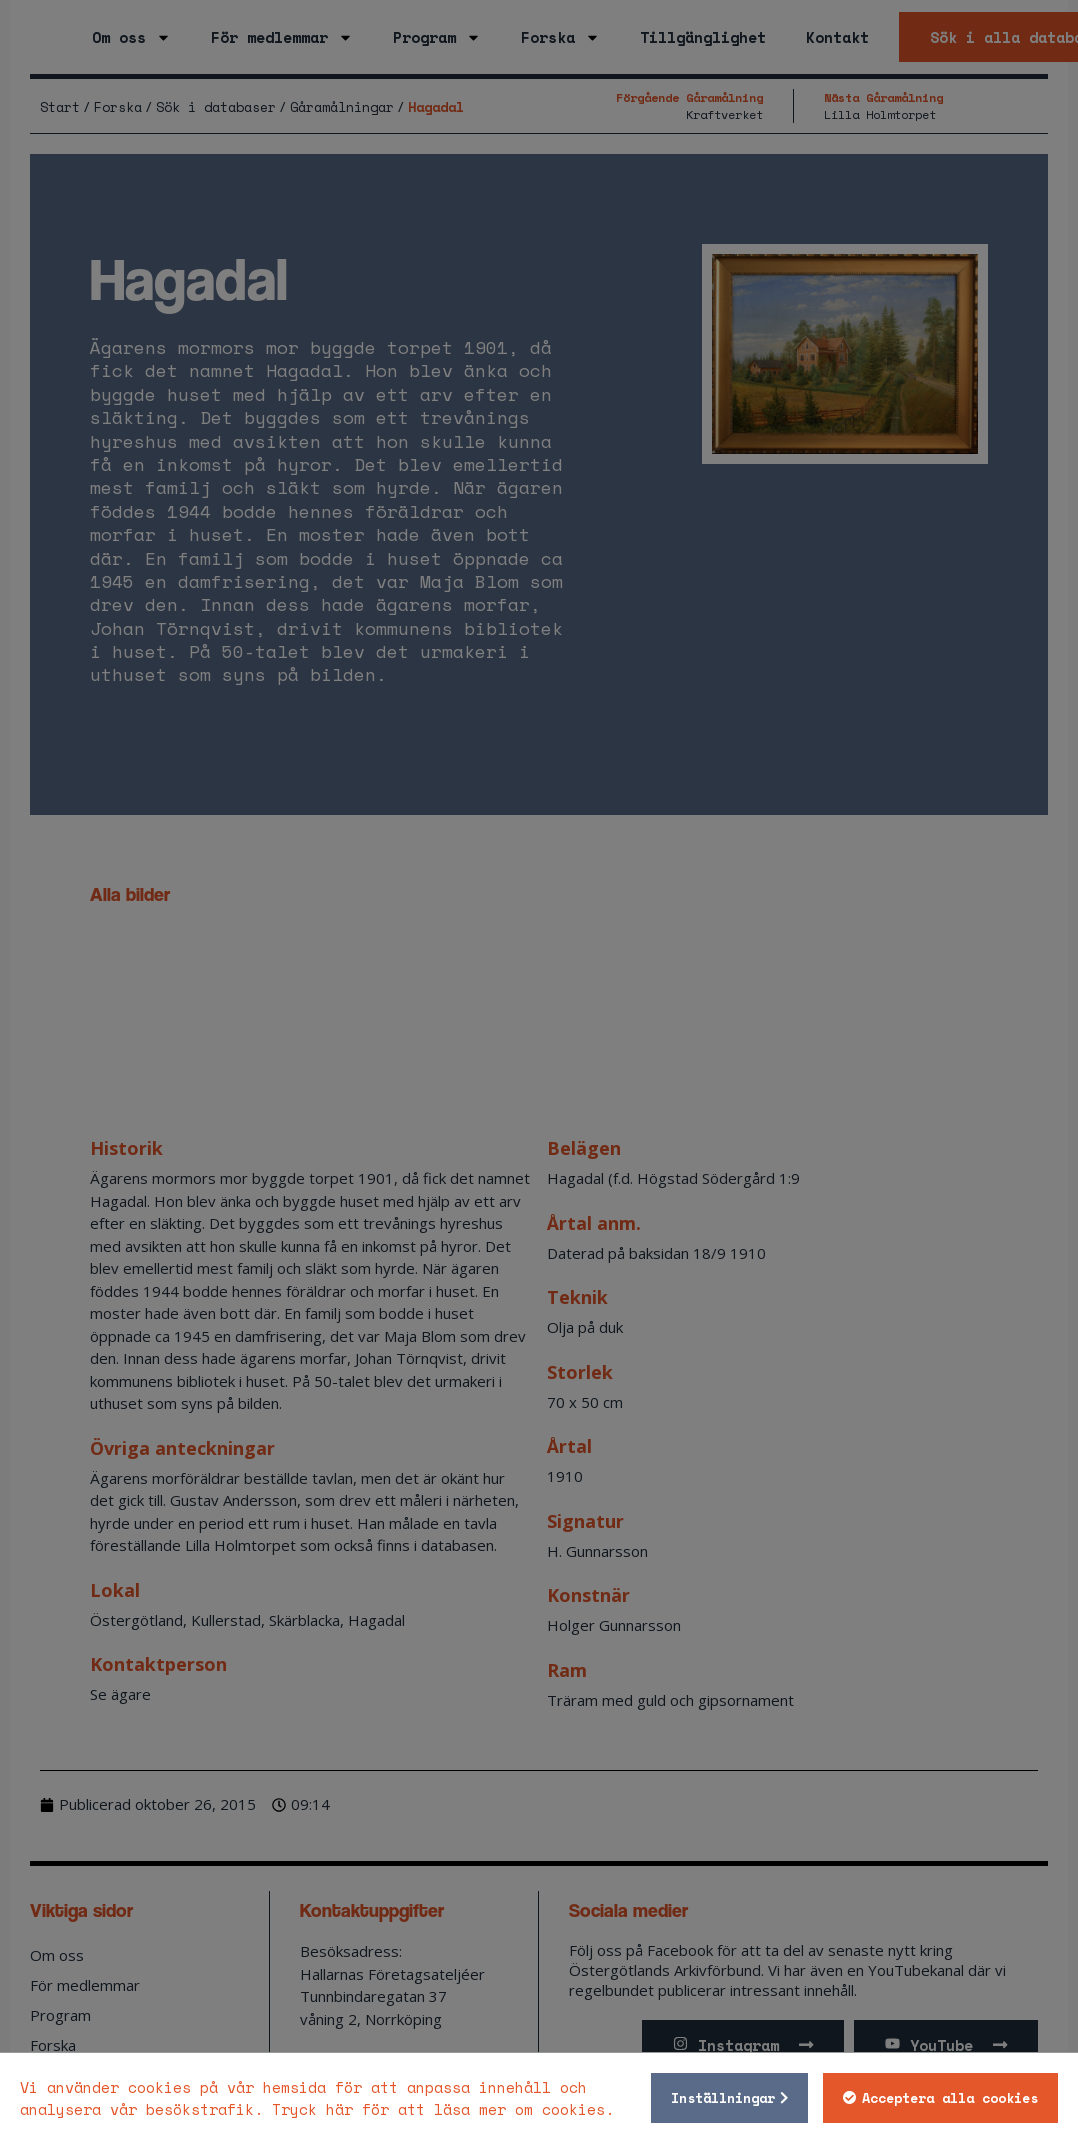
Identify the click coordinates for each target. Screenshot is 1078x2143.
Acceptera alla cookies (948, 2098)
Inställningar (721, 2098)
